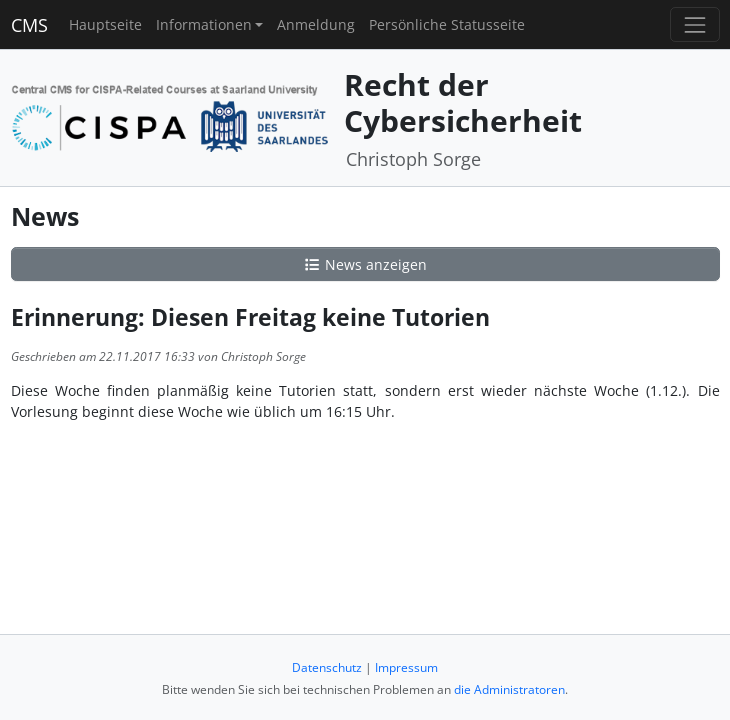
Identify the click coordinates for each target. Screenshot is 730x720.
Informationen (204, 24)
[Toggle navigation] (694, 24)
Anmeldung (316, 24)
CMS (29, 25)
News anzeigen (365, 264)
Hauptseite (105, 24)
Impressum (406, 667)
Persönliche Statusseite (447, 24)
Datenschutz (327, 667)
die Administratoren (509, 689)
